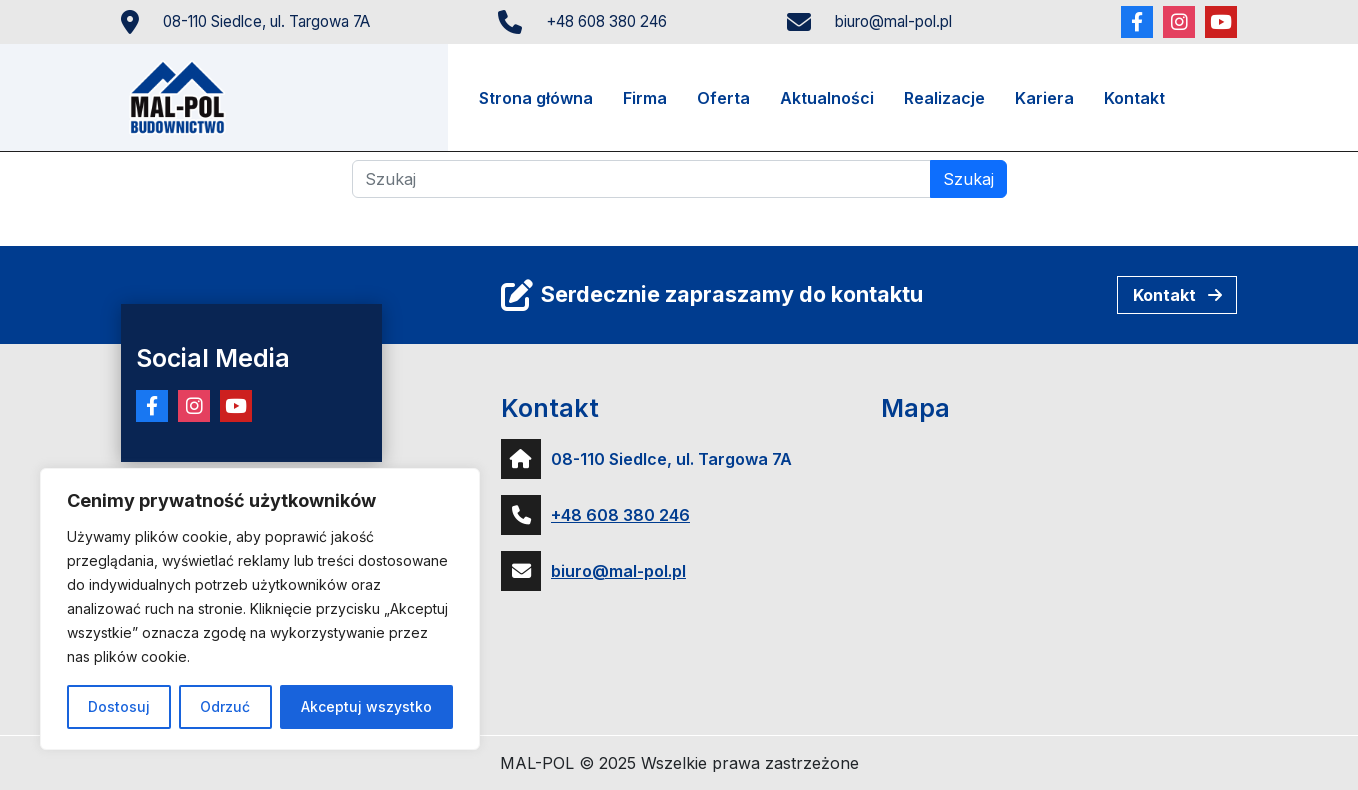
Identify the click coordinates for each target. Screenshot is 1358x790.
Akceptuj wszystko (366, 706)
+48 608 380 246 (606, 21)
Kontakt (1134, 98)
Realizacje (944, 98)
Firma (645, 98)
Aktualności (827, 98)
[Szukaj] (641, 179)
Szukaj (968, 179)
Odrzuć (225, 706)
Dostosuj (119, 706)
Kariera (1044, 98)
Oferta (723, 98)
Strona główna (536, 98)
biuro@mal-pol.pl (893, 21)
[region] (260, 609)
